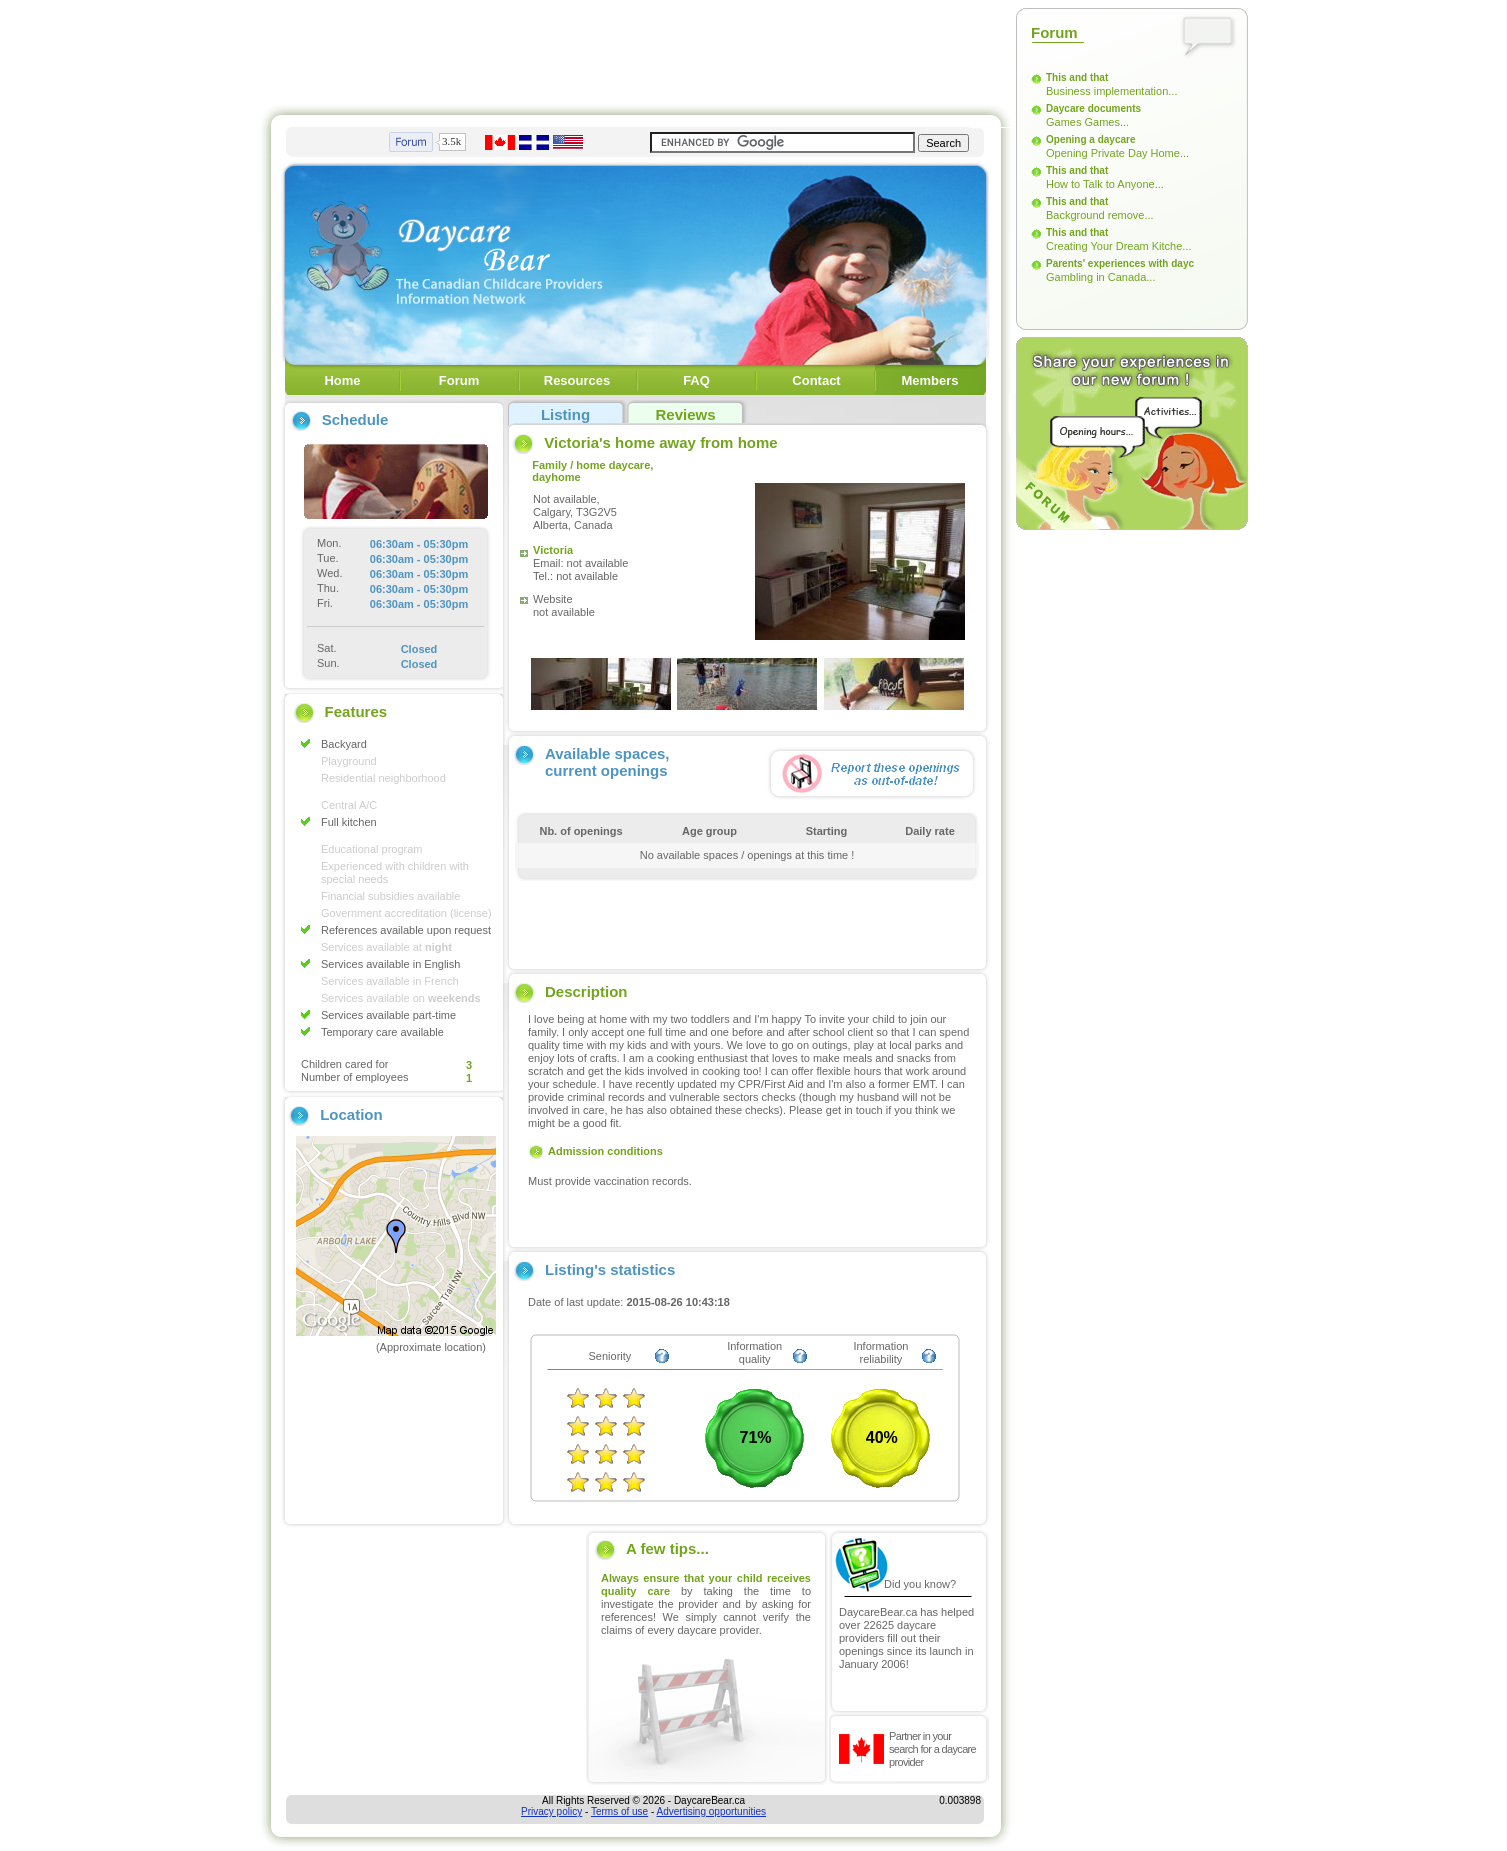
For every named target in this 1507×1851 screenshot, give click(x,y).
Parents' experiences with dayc (1120, 263)
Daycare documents (1093, 108)
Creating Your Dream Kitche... (1119, 246)
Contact (816, 380)
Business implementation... (1111, 91)
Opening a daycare (1090, 139)
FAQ (696, 380)
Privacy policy (551, 1811)
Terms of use (619, 1811)
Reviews (685, 414)
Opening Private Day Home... (1117, 153)
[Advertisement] (636, 53)
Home (342, 380)
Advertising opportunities (712, 1811)
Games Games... (1087, 122)
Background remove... (1100, 215)
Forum (459, 380)
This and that (1077, 77)
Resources (577, 380)
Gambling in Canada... (1100, 277)
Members (929, 380)
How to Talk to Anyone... (1105, 184)
